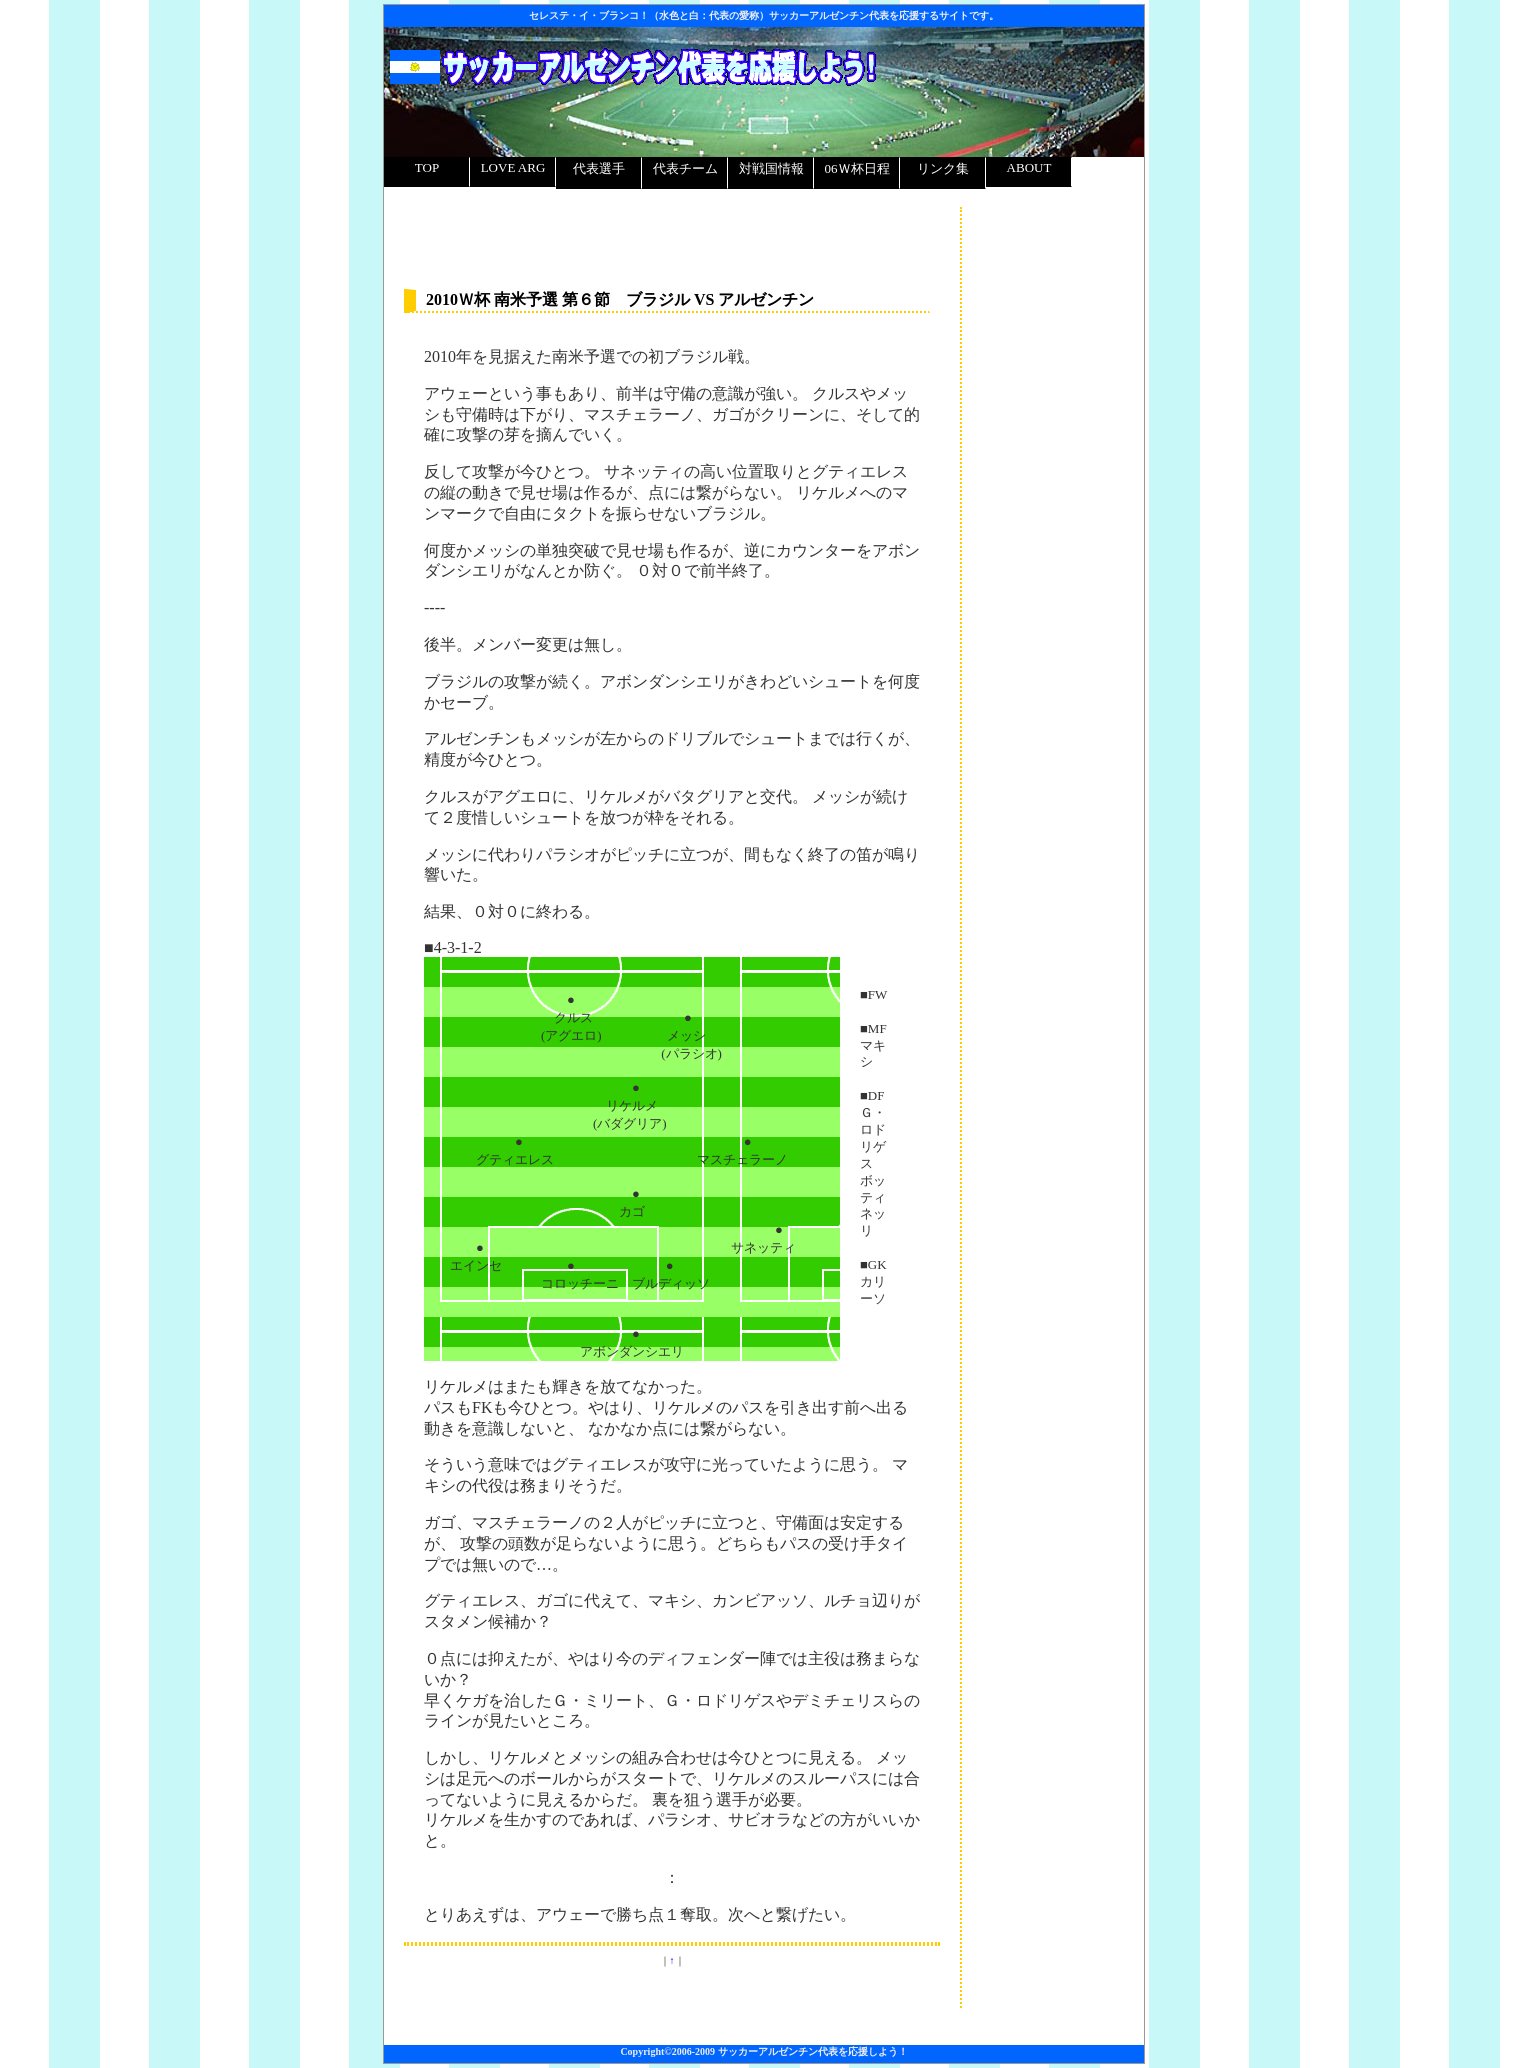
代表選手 (599, 168)
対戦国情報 (771, 168)
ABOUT (1029, 167)
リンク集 (943, 168)
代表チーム (685, 168)
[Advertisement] (1053, 270)
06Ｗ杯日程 (857, 168)
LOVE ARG (513, 167)
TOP (427, 167)
